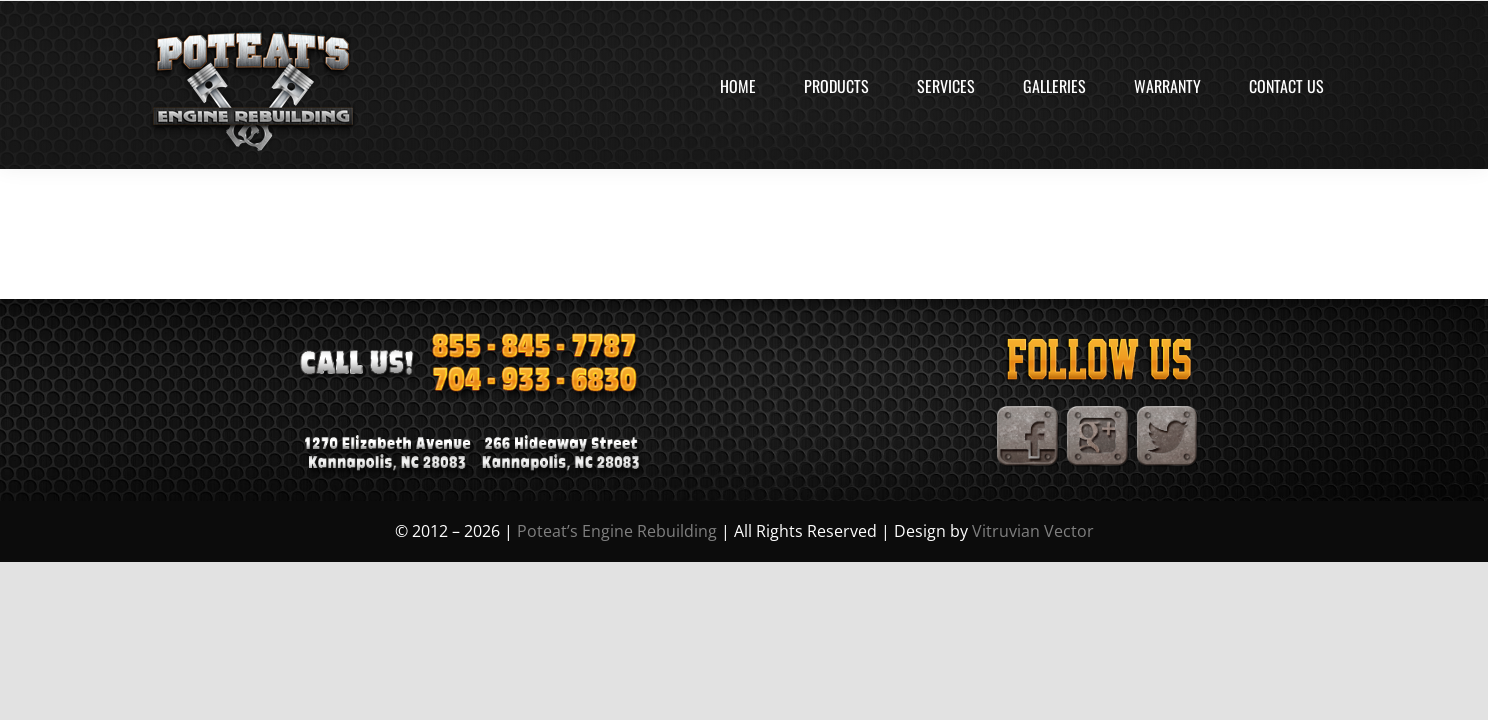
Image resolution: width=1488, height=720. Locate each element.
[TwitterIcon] (1168, 414)
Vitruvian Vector (1033, 531)
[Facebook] (1028, 414)
